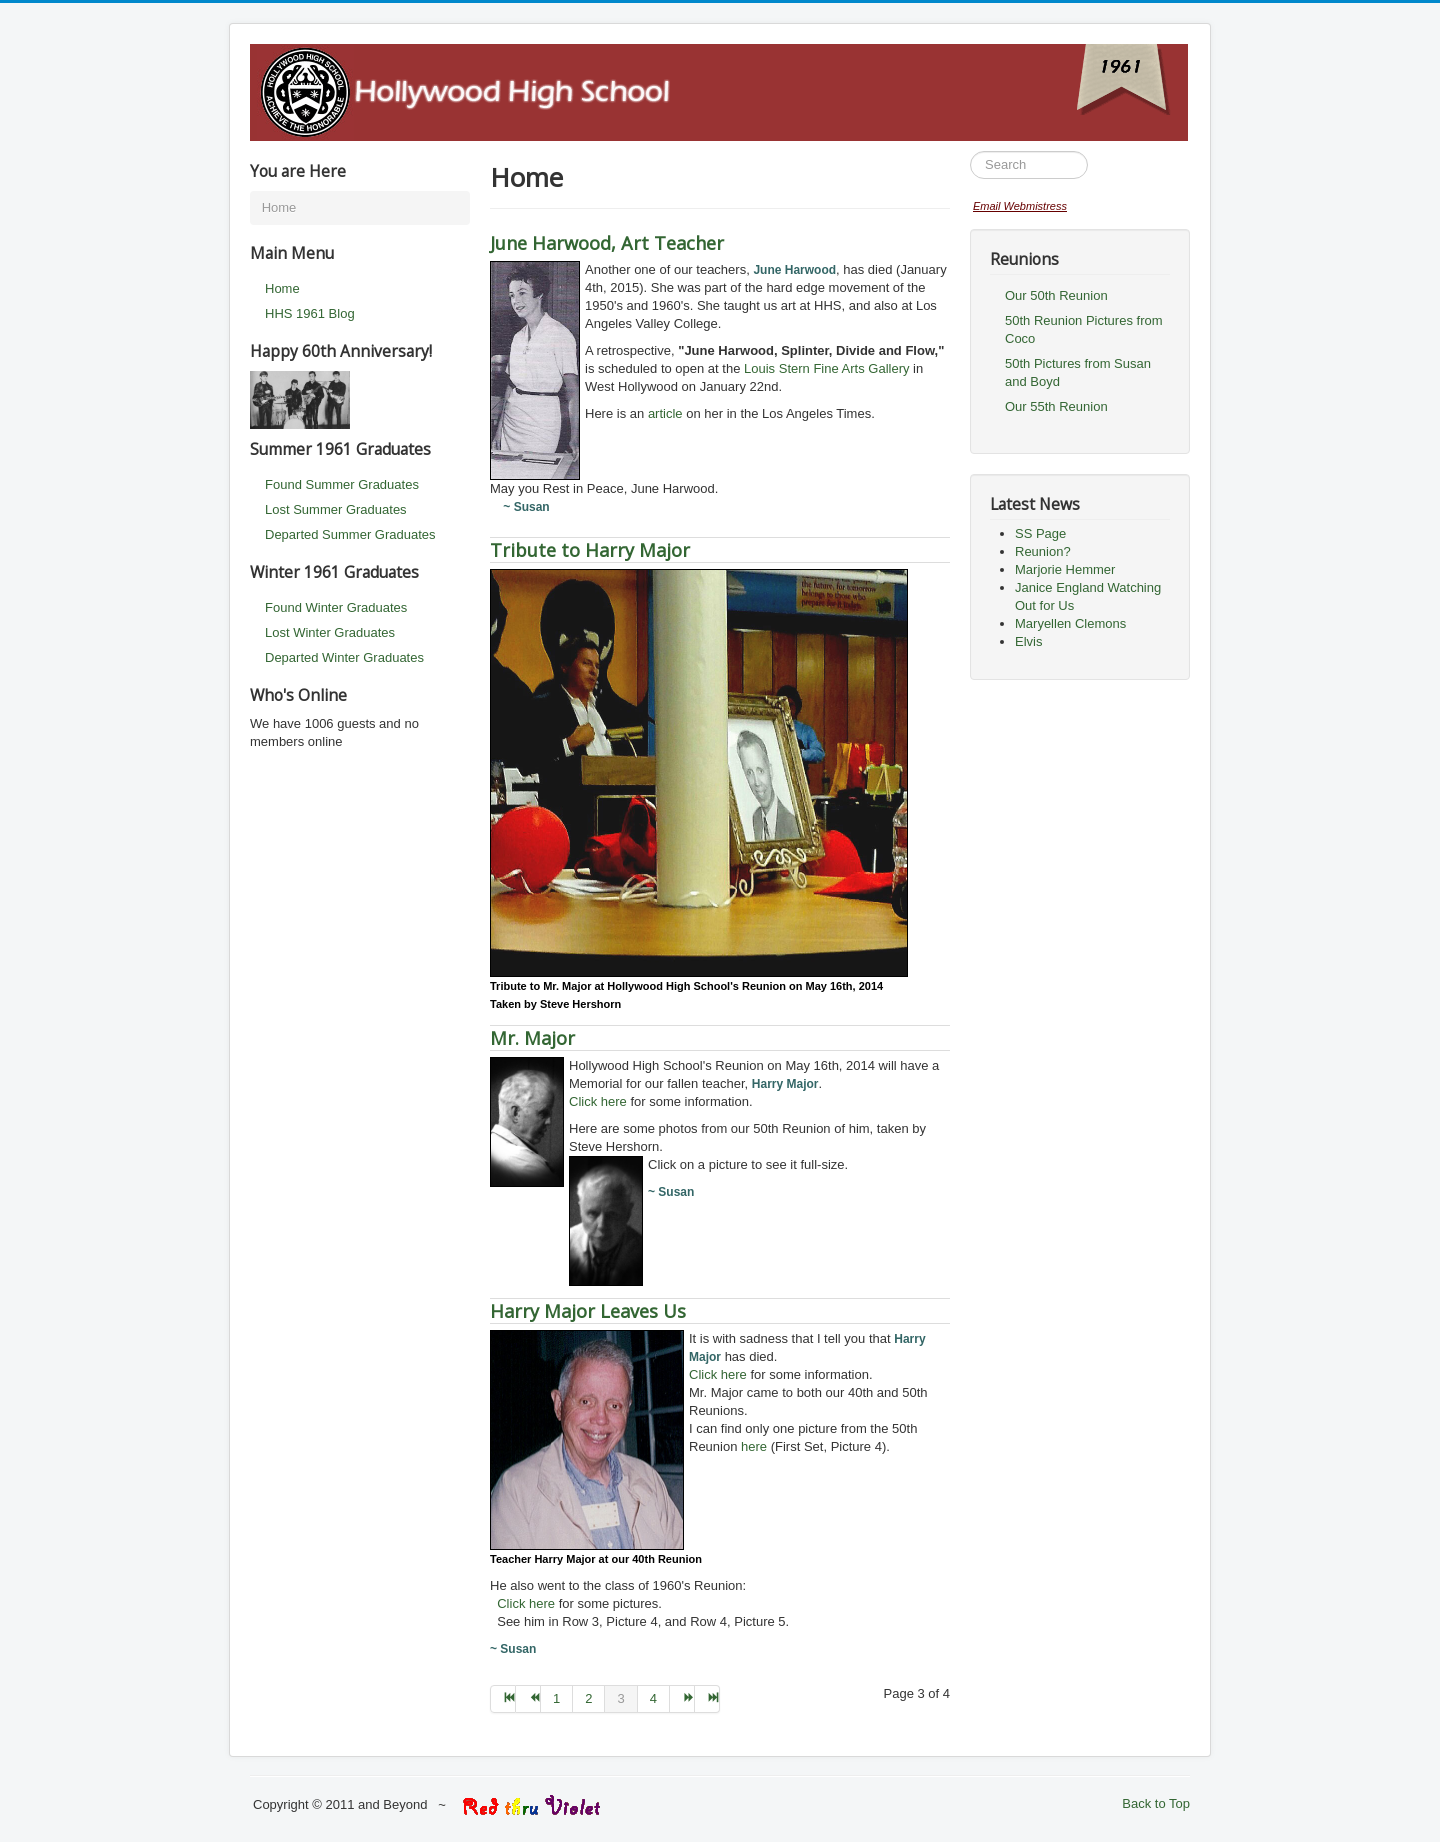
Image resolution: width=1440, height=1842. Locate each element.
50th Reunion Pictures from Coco (1084, 329)
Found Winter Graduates (336, 607)
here (754, 1446)
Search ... (970, 151)
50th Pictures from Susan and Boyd (1078, 372)
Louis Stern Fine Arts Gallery (826, 368)
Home (282, 288)
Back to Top (1156, 1803)
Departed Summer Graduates (350, 534)
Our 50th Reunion (1056, 295)
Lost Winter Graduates (330, 632)
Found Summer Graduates (342, 484)
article (665, 413)
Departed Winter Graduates (344, 657)
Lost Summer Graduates (336, 509)
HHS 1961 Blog (310, 313)
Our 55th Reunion (1056, 406)
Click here (598, 1101)
